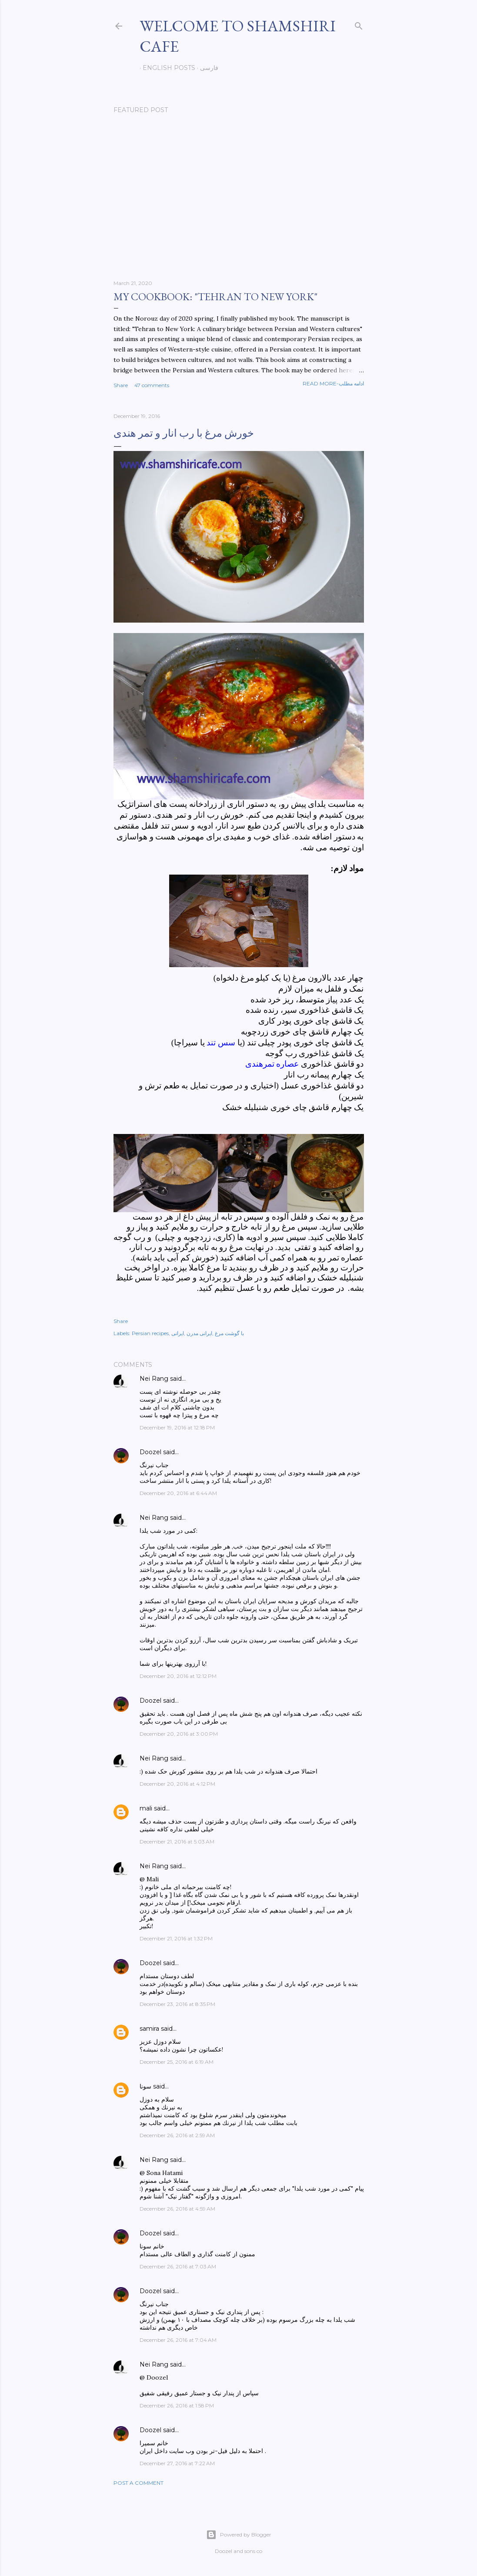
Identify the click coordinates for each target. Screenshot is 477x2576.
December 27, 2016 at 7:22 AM (177, 2463)
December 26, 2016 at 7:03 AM (178, 2266)
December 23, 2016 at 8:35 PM (177, 2004)
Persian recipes (150, 1333)
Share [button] (120, 385)
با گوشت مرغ (229, 1333)
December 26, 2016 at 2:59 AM (177, 2135)
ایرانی (177, 1333)
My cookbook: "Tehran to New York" (215, 296)
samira (149, 2028)
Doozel (150, 1452)
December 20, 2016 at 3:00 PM (179, 1734)
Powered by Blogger (238, 2535)
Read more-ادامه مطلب (333, 383)
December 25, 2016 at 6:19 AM (176, 2062)
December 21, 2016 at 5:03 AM (177, 1841)
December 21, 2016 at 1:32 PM (176, 1938)
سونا (145, 2086)
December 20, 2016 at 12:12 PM (178, 1676)
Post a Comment (138, 2483)
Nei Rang (154, 1378)
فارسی (206, 68)
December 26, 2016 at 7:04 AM (178, 2340)
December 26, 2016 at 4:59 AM (177, 2208)
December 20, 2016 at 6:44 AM (178, 1493)
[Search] (359, 24)
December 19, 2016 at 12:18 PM (177, 1427)
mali (146, 1808)
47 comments (151, 385)
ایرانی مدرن (199, 1333)
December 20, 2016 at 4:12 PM (177, 1783)
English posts (166, 68)
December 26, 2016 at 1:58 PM (177, 2405)
